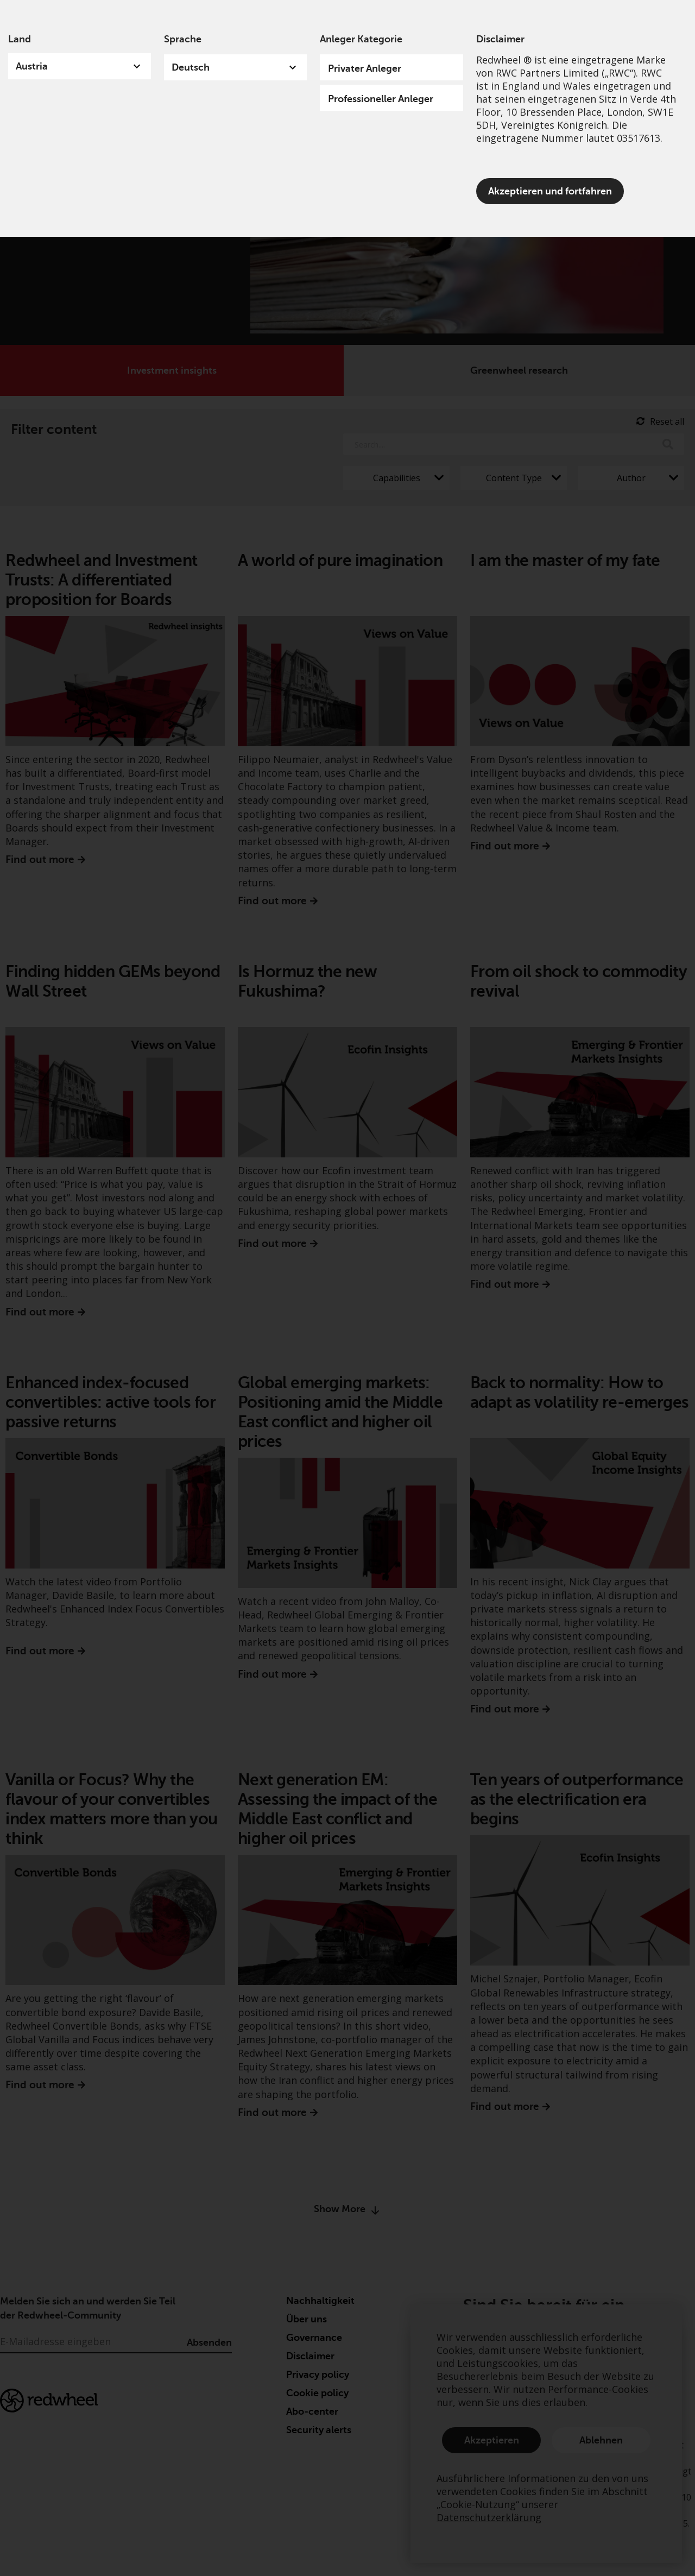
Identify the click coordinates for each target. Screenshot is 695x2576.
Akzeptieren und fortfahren (550, 191)
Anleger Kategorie (361, 39)
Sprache (182, 39)
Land (19, 39)
